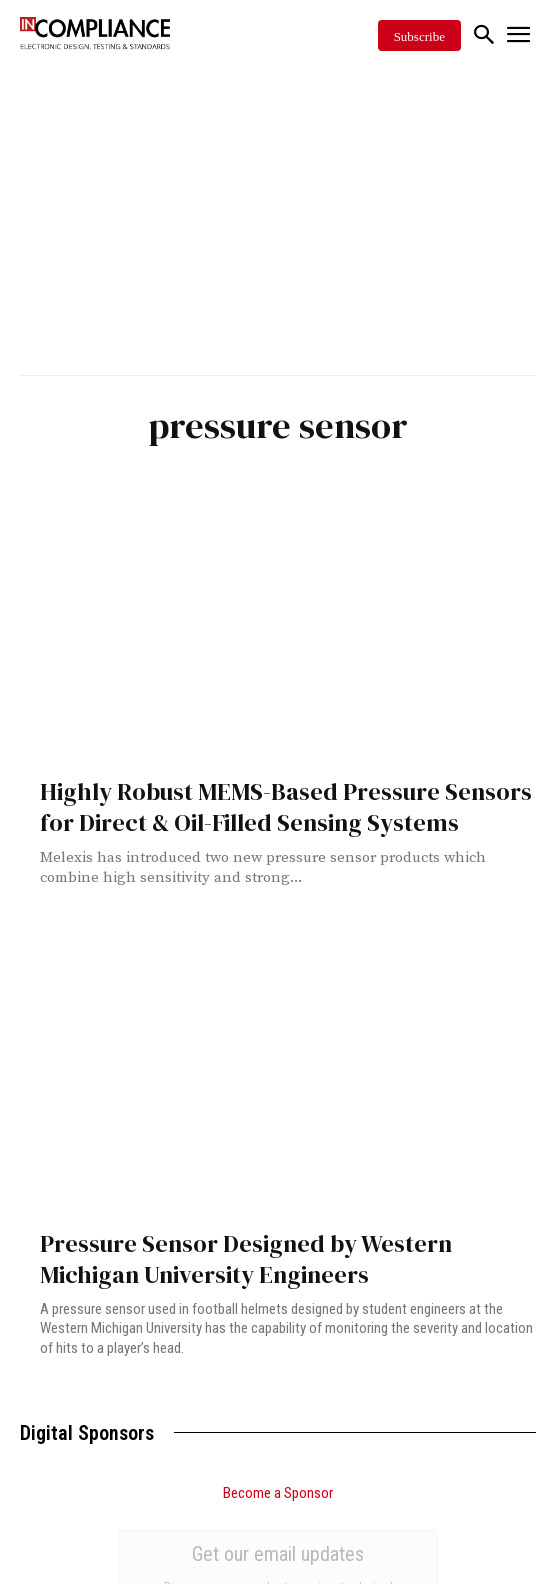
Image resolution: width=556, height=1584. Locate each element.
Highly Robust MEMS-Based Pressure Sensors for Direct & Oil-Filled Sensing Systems (286, 807)
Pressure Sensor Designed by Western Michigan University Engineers (246, 1259)
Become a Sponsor (278, 1493)
